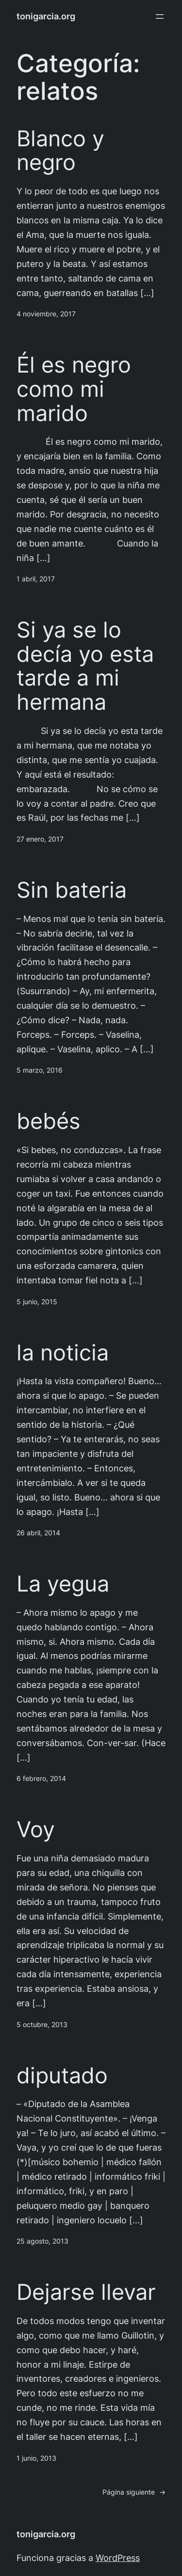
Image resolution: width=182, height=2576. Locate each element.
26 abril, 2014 (38, 1533)
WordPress (118, 2558)
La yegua (63, 1584)
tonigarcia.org (46, 16)
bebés (49, 1121)
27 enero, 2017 (40, 839)
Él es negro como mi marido (74, 389)
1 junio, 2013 (36, 2458)
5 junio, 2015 (37, 1302)
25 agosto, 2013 (42, 2241)
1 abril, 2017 (36, 579)
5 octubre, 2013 (42, 2025)
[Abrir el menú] (159, 16)
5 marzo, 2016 (40, 1070)
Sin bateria (72, 890)
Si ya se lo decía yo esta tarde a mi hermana (85, 666)
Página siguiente (133, 2492)
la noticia (63, 1353)
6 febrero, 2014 (41, 1778)
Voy (36, 1829)
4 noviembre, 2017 (46, 314)
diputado (62, 2075)
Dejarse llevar (86, 2292)
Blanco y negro (60, 150)
